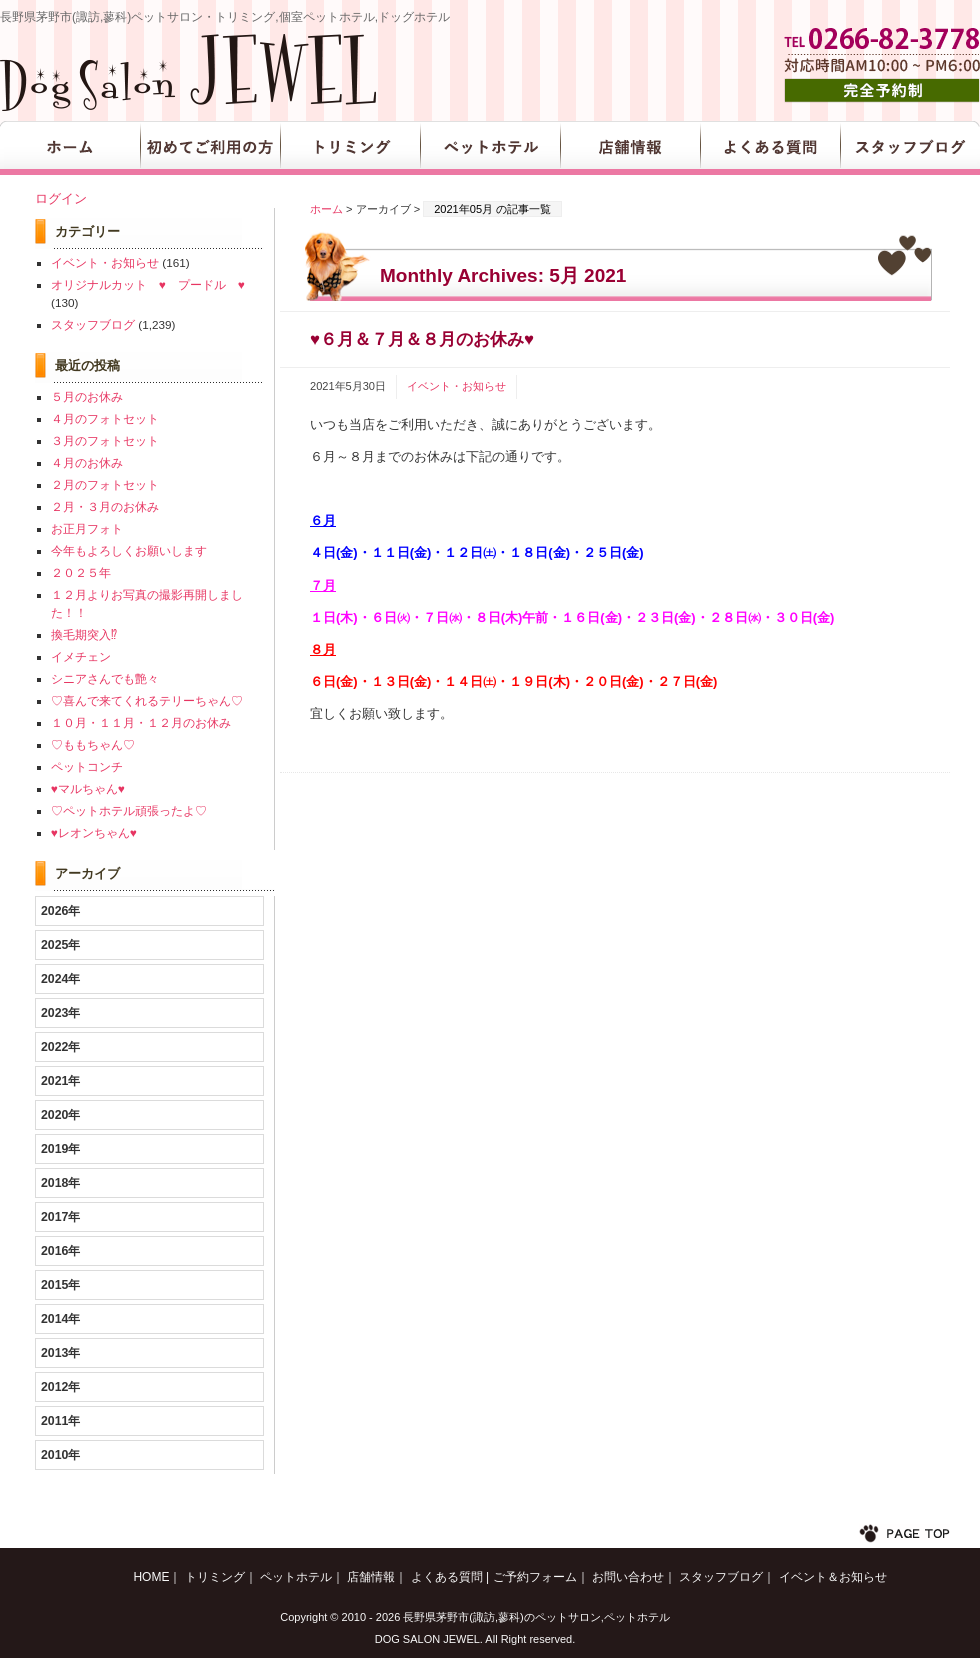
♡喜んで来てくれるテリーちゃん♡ (147, 700)
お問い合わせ (628, 1577)
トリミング (350, 148)
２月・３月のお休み (105, 506)
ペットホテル (490, 148)
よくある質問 (770, 148)
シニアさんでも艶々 (105, 678)
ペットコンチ (87, 766)
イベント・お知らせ (456, 386)
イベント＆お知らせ (833, 1577)
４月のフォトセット (105, 418)
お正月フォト (87, 528)
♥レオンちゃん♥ (94, 832)
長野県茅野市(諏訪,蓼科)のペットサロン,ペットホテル (536, 1617)
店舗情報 (630, 148)
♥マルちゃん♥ (88, 788)
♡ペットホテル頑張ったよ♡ (129, 810)
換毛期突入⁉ (84, 634)
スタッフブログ (910, 148)
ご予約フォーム (535, 1577)
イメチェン (81, 656)
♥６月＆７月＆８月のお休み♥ (422, 339)
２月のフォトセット (105, 484)
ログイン (61, 198)
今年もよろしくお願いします (129, 550)
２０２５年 (81, 572)
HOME (70, 148)
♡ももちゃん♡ (93, 744)
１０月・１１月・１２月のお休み (141, 722)
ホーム (326, 209)
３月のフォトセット (105, 440)
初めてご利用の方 (210, 148)
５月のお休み (87, 396)
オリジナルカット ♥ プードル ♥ (148, 284)
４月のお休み (87, 462)
